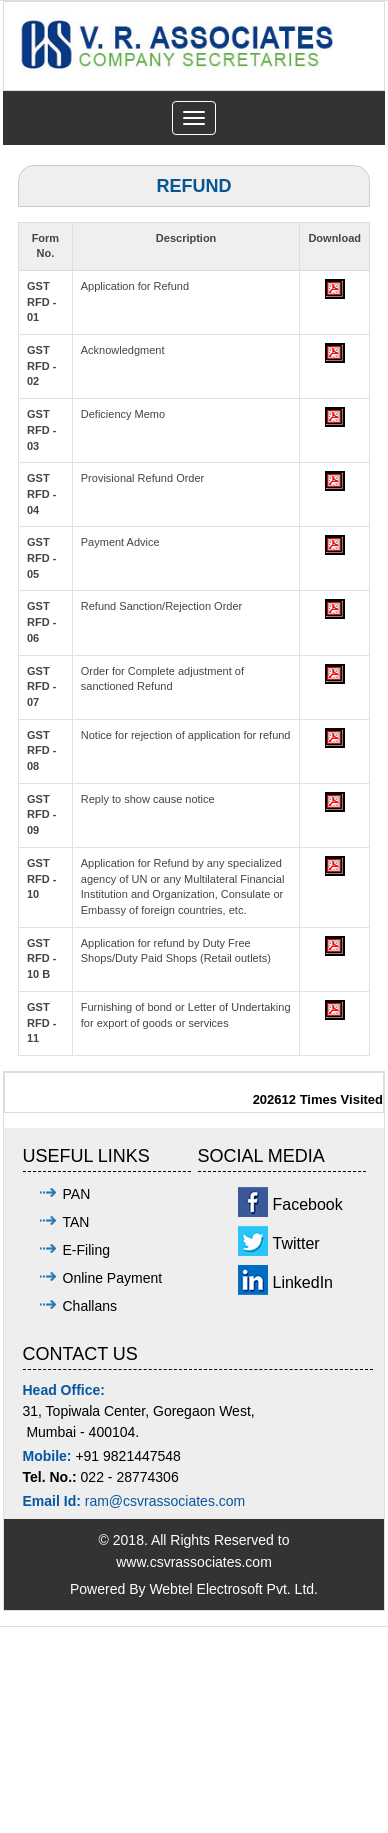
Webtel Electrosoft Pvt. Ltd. (233, 1589)
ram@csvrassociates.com (165, 1501)
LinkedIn (303, 1282)
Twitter (296, 1243)
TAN (76, 1222)
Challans (90, 1306)
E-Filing (86, 1250)
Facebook (308, 1204)
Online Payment (113, 1278)
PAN (77, 1194)
